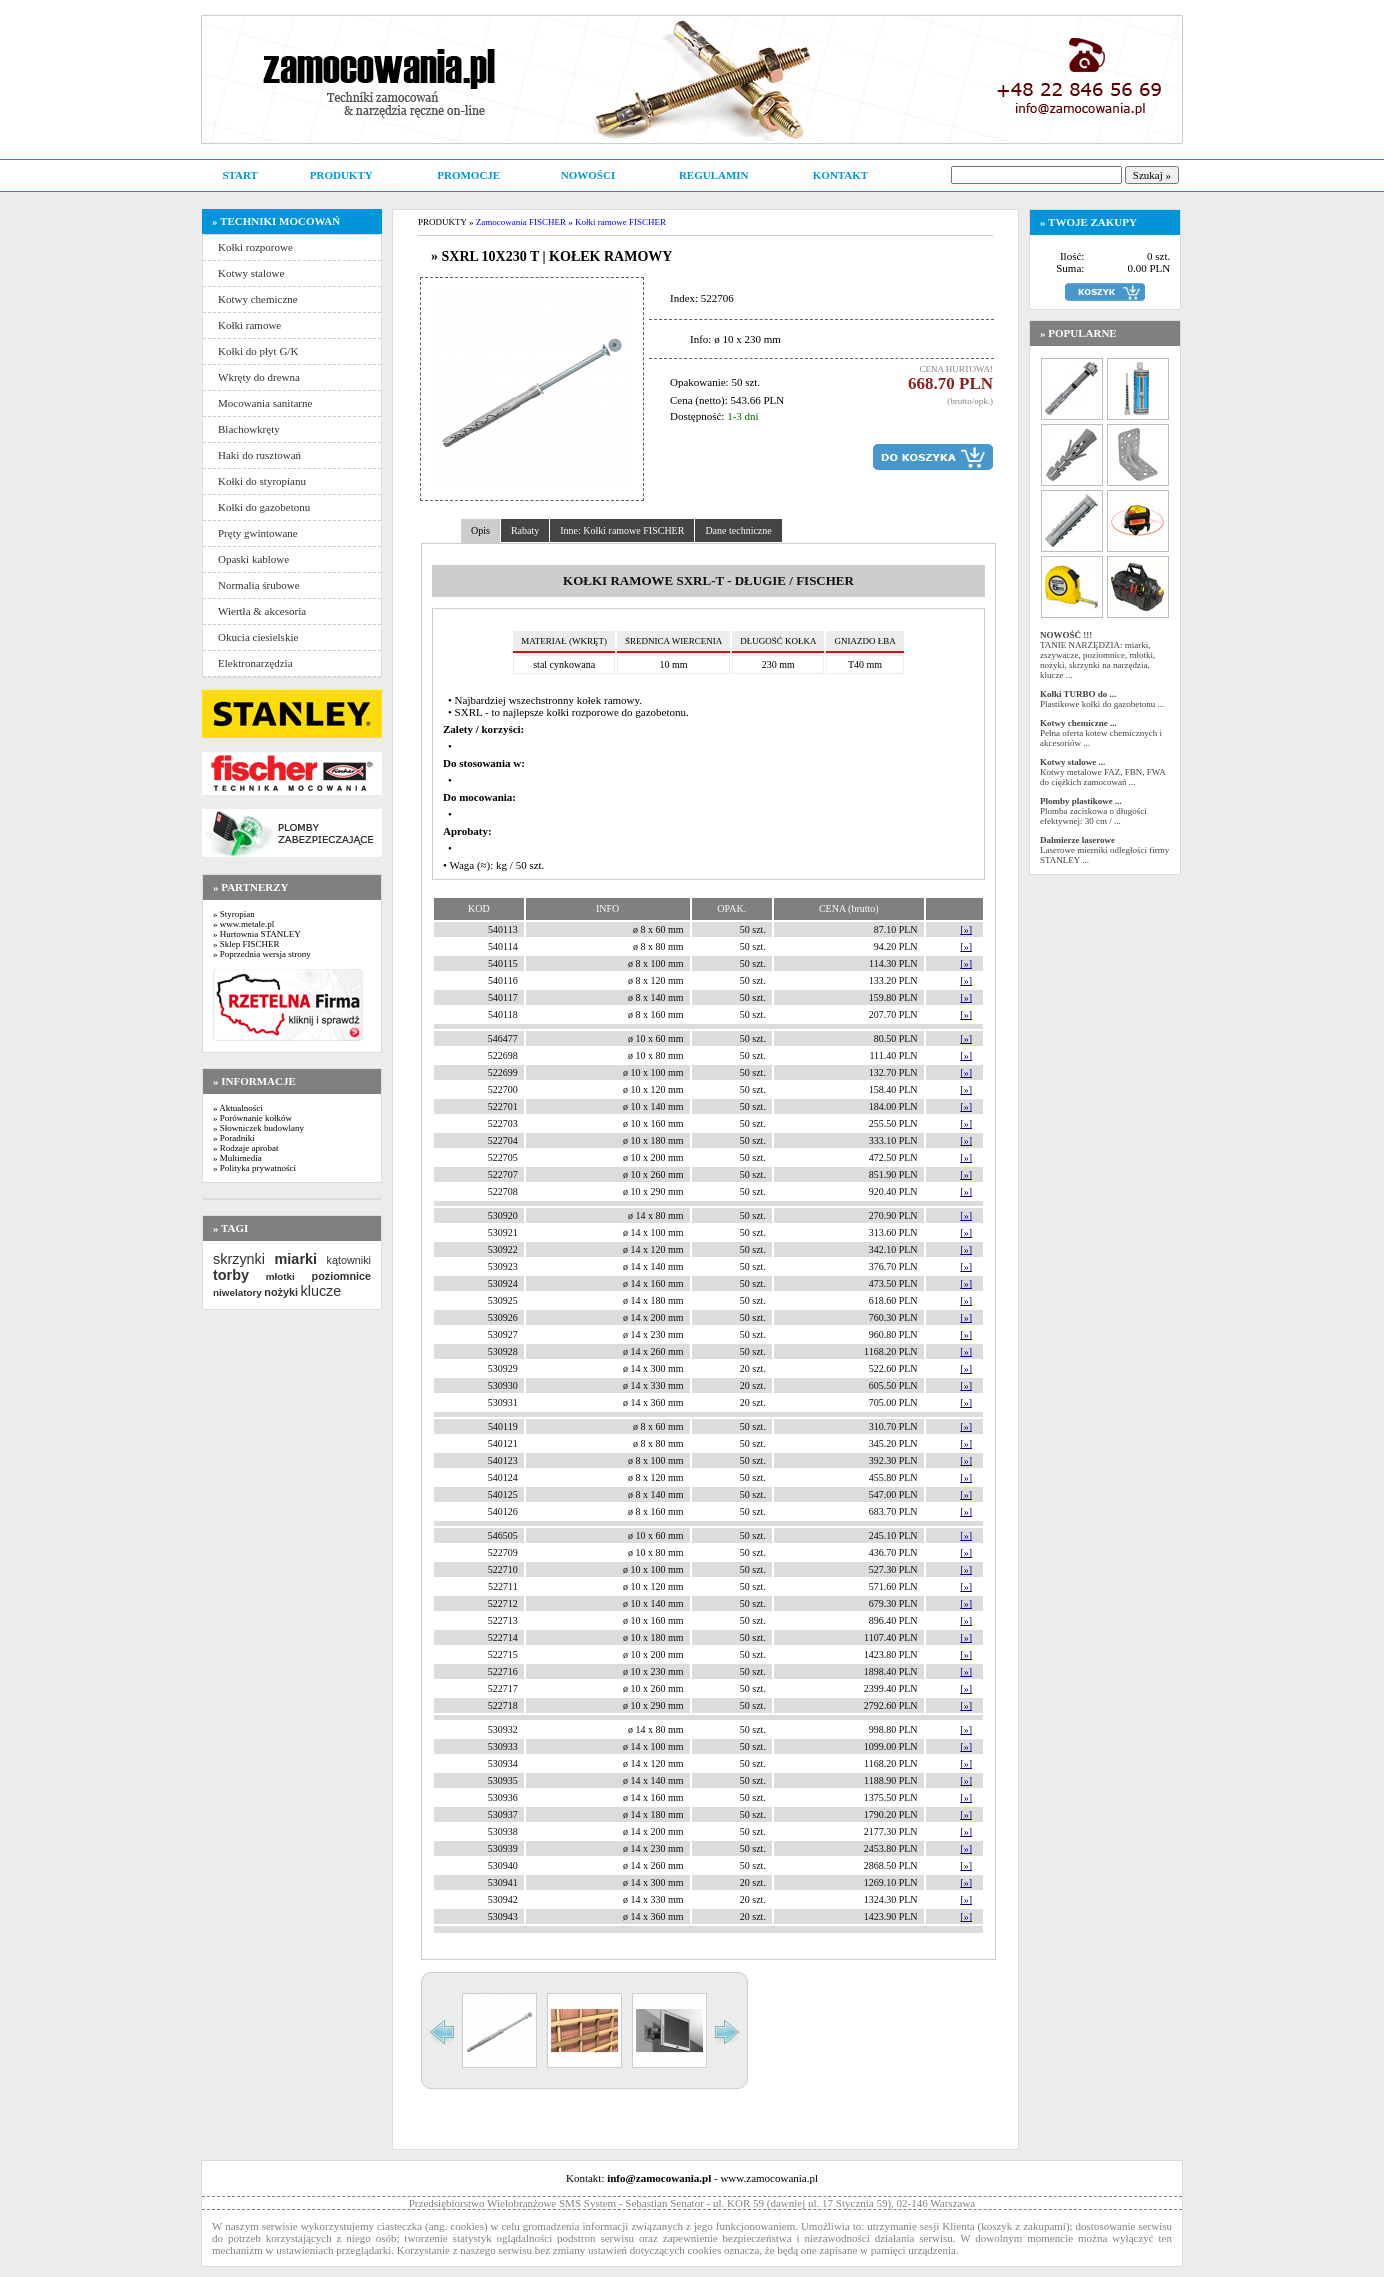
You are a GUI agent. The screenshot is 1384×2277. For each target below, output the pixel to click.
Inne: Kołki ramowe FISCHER (622, 530)
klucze (320, 1291)
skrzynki (239, 1259)
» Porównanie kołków (252, 1118)
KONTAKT (840, 175)
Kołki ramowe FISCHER (620, 222)
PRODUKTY (341, 175)
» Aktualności (238, 1108)
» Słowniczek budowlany (258, 1128)
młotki (280, 1276)
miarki (296, 1259)
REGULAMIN (714, 175)
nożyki (281, 1292)
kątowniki (349, 1260)
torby (231, 1275)
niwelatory (237, 1292)
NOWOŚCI (588, 175)
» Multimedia (237, 1158)
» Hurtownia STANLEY (257, 934)
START (239, 175)
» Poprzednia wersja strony (262, 954)
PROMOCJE (468, 175)
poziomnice (341, 1276)
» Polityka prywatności (254, 1168)
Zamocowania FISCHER (521, 222)
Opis (480, 530)
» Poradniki (234, 1138)
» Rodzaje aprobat (245, 1148)
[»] (966, 929)
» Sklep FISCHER (246, 944)
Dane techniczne (738, 530)
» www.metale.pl (243, 924)
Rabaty (525, 530)
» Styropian (234, 914)
